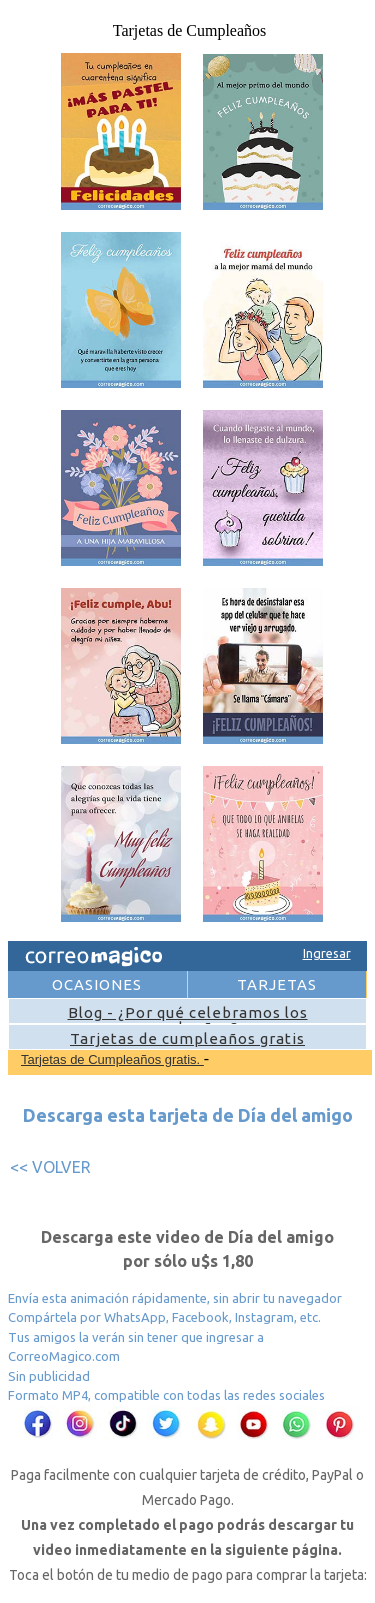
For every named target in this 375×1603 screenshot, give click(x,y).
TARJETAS (277, 984)
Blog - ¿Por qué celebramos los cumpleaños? (188, 1020)
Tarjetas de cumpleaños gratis (187, 1038)
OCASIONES (97, 984)
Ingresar (327, 953)
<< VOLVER (50, 1167)
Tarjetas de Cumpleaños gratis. (112, 1059)
